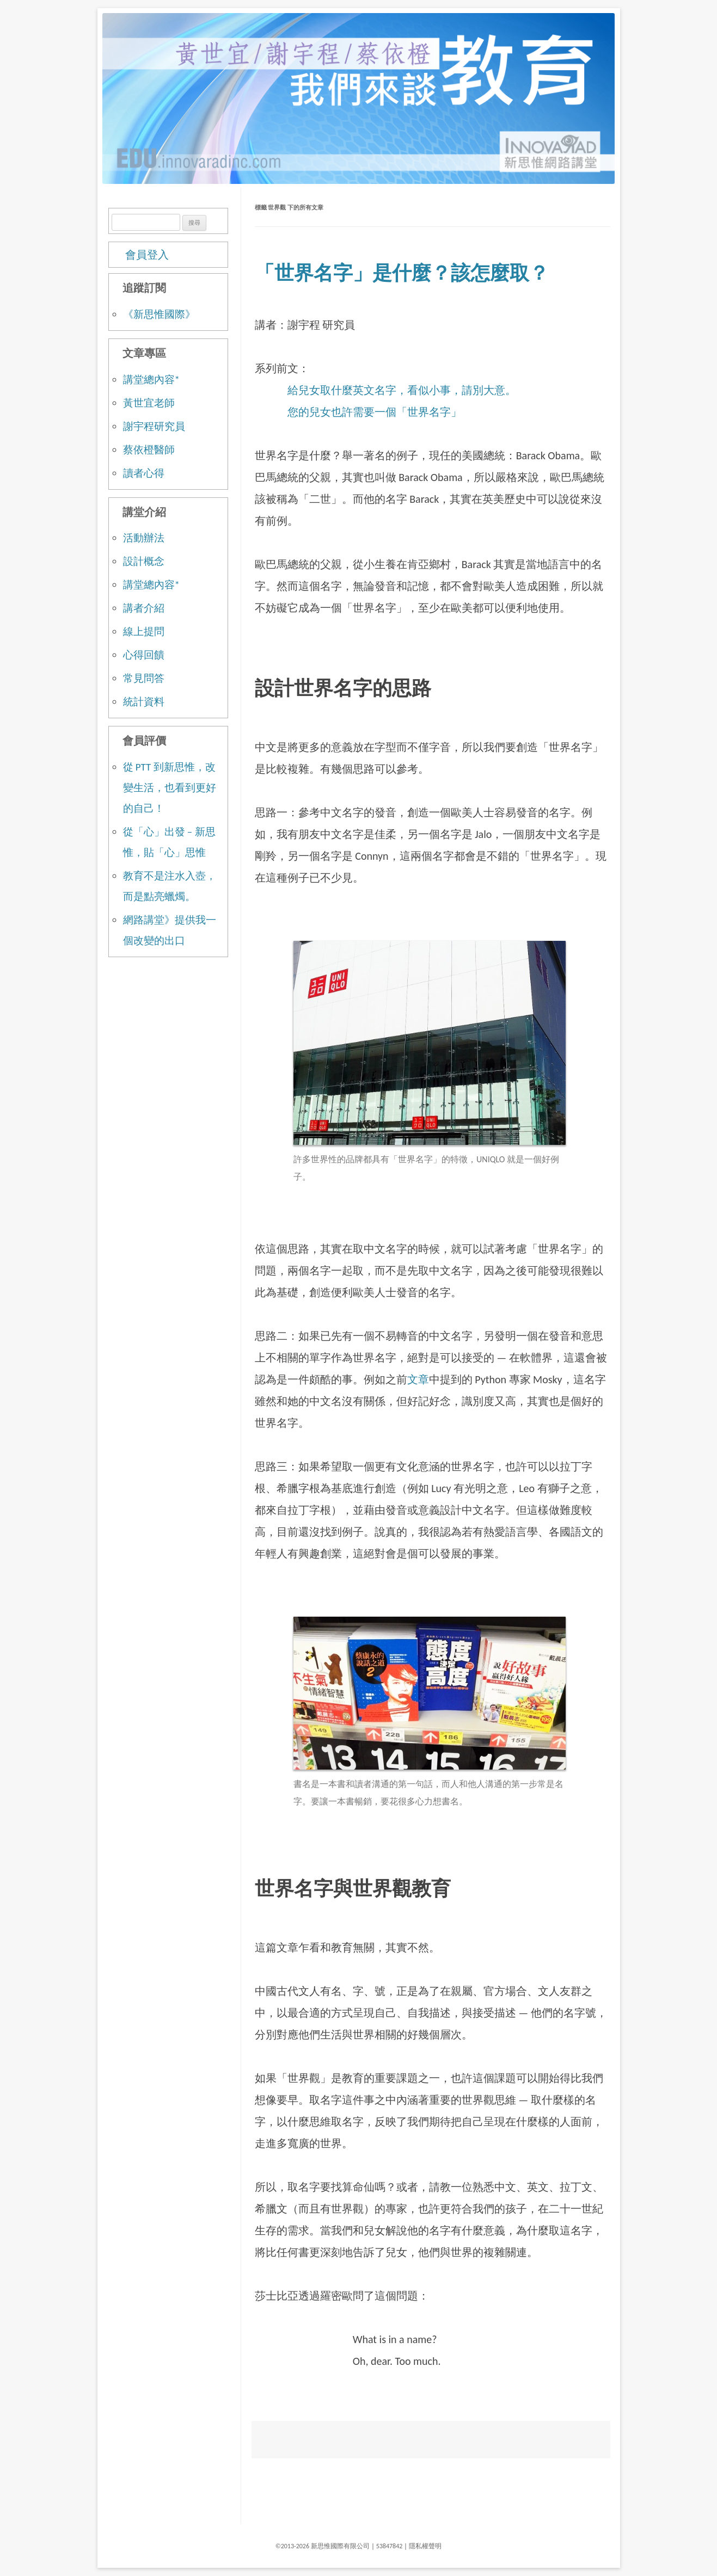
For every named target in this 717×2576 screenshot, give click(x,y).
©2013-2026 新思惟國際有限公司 (322, 2546)
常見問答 (143, 678)
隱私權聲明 (425, 2546)
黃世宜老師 (149, 403)
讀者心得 (143, 473)
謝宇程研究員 (154, 426)
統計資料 (143, 701)
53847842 (389, 2546)
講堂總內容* (151, 379)
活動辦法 (143, 538)
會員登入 (147, 254)
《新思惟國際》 (159, 314)
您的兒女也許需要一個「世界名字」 (374, 411)
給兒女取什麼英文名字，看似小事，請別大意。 (401, 390)
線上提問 (143, 631)
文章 (418, 1379)
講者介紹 (143, 608)
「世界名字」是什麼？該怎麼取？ (402, 273)
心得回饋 (143, 655)
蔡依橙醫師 (149, 449)
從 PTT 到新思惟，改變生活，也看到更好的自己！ (169, 788)
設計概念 (143, 561)
